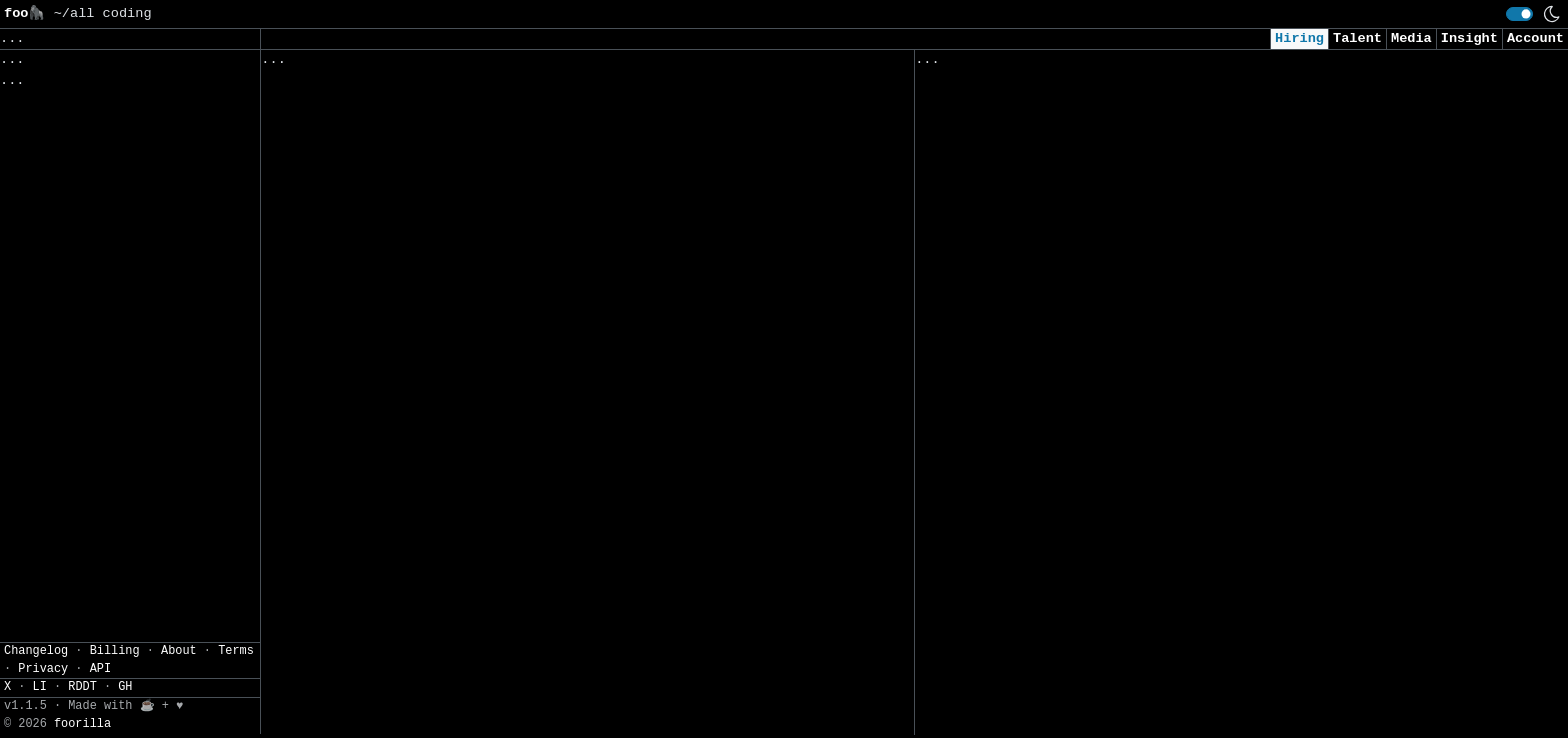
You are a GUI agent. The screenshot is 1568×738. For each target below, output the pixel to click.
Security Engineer (988, 659)
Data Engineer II (984, 617)
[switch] (1519, 14)
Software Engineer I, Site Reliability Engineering (465, 380)
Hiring (1299, 38)
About (179, 655)
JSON (132, 203)
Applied (1029, 64)
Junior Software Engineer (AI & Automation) (1090, 575)
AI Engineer (964, 366)
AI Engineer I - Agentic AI (1025, 283)
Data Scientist (976, 491)
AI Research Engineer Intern (1029, 408)
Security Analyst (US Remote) (1033, 157)
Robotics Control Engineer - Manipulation (428, 171)
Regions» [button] (36, 114)
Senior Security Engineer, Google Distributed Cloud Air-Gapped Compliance (558, 422)
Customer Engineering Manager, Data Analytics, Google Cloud (501, 651)
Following (644, 64)
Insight (1469, 38)
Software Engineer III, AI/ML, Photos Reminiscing (461, 464)
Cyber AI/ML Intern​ (992, 324)
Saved (457, 64)
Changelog (36, 655)
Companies (540, 64)
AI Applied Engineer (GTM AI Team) (1053, 241)
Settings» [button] (40, 173)
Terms (236, 655)
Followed (380, 64)
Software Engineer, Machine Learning (408, 88)
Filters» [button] (36, 144)
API (100, 673)
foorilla (82, 728)
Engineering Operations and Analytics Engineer (448, 693)
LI (40, 692)
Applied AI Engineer (996, 115)
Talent (1357, 38)
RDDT (82, 692)
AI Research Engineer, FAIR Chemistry (1066, 700)
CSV (85, 203)
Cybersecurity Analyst (1004, 199)
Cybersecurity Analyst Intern (1033, 533)
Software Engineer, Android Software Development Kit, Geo (493, 610)
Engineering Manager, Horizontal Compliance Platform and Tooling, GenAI (550, 568)
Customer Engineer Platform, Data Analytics (436, 339)
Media (1411, 38)
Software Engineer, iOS (354, 297)
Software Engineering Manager (379, 130)
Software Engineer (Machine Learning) (412, 255)
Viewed (950, 64)
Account (1535, 38)
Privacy (43, 673)
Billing (115, 655)
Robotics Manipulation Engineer (387, 213)
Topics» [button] (32, 85)
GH (125, 692)
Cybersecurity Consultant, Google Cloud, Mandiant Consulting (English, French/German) (546, 516)
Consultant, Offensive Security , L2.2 (1070, 450)
